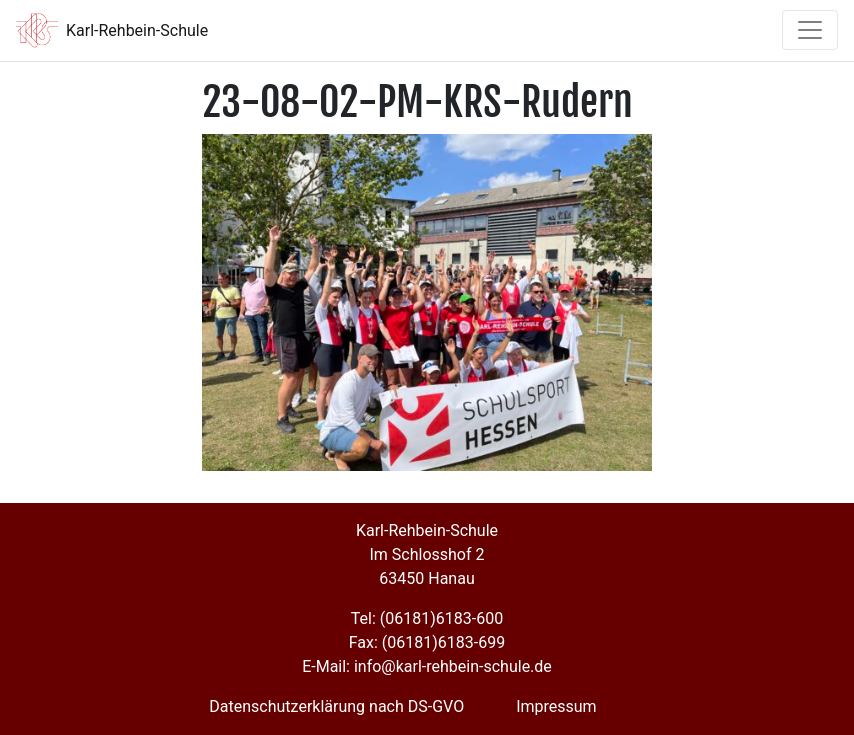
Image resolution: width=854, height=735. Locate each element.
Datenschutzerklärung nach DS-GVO (336, 706)
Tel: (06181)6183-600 (427, 618)
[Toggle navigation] (810, 30)
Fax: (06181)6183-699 (427, 642)
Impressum (556, 706)
